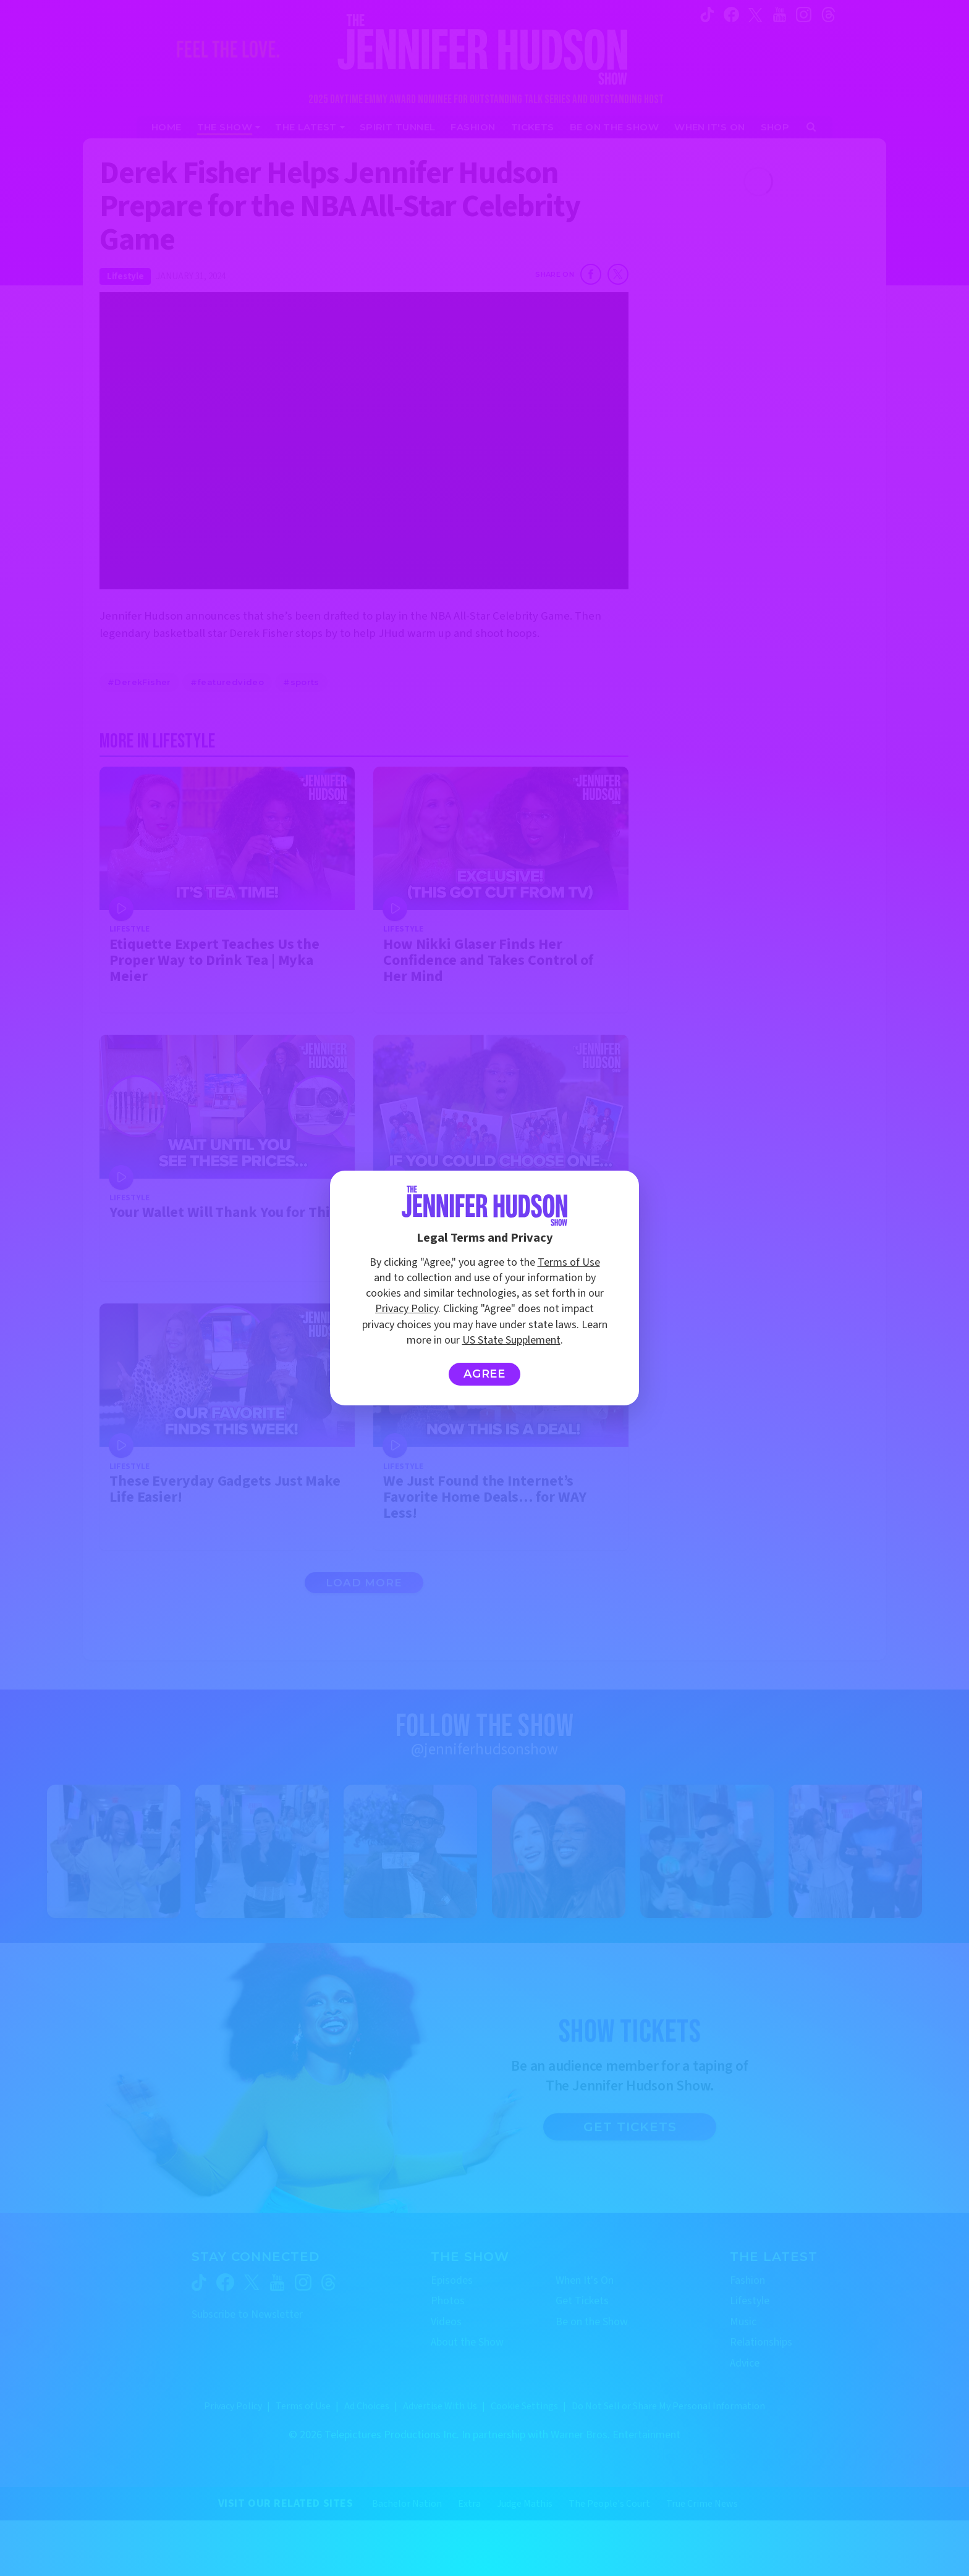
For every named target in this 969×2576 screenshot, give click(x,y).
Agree (484, 1374)
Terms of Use (569, 1262)
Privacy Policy (406, 1308)
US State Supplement (511, 1340)
